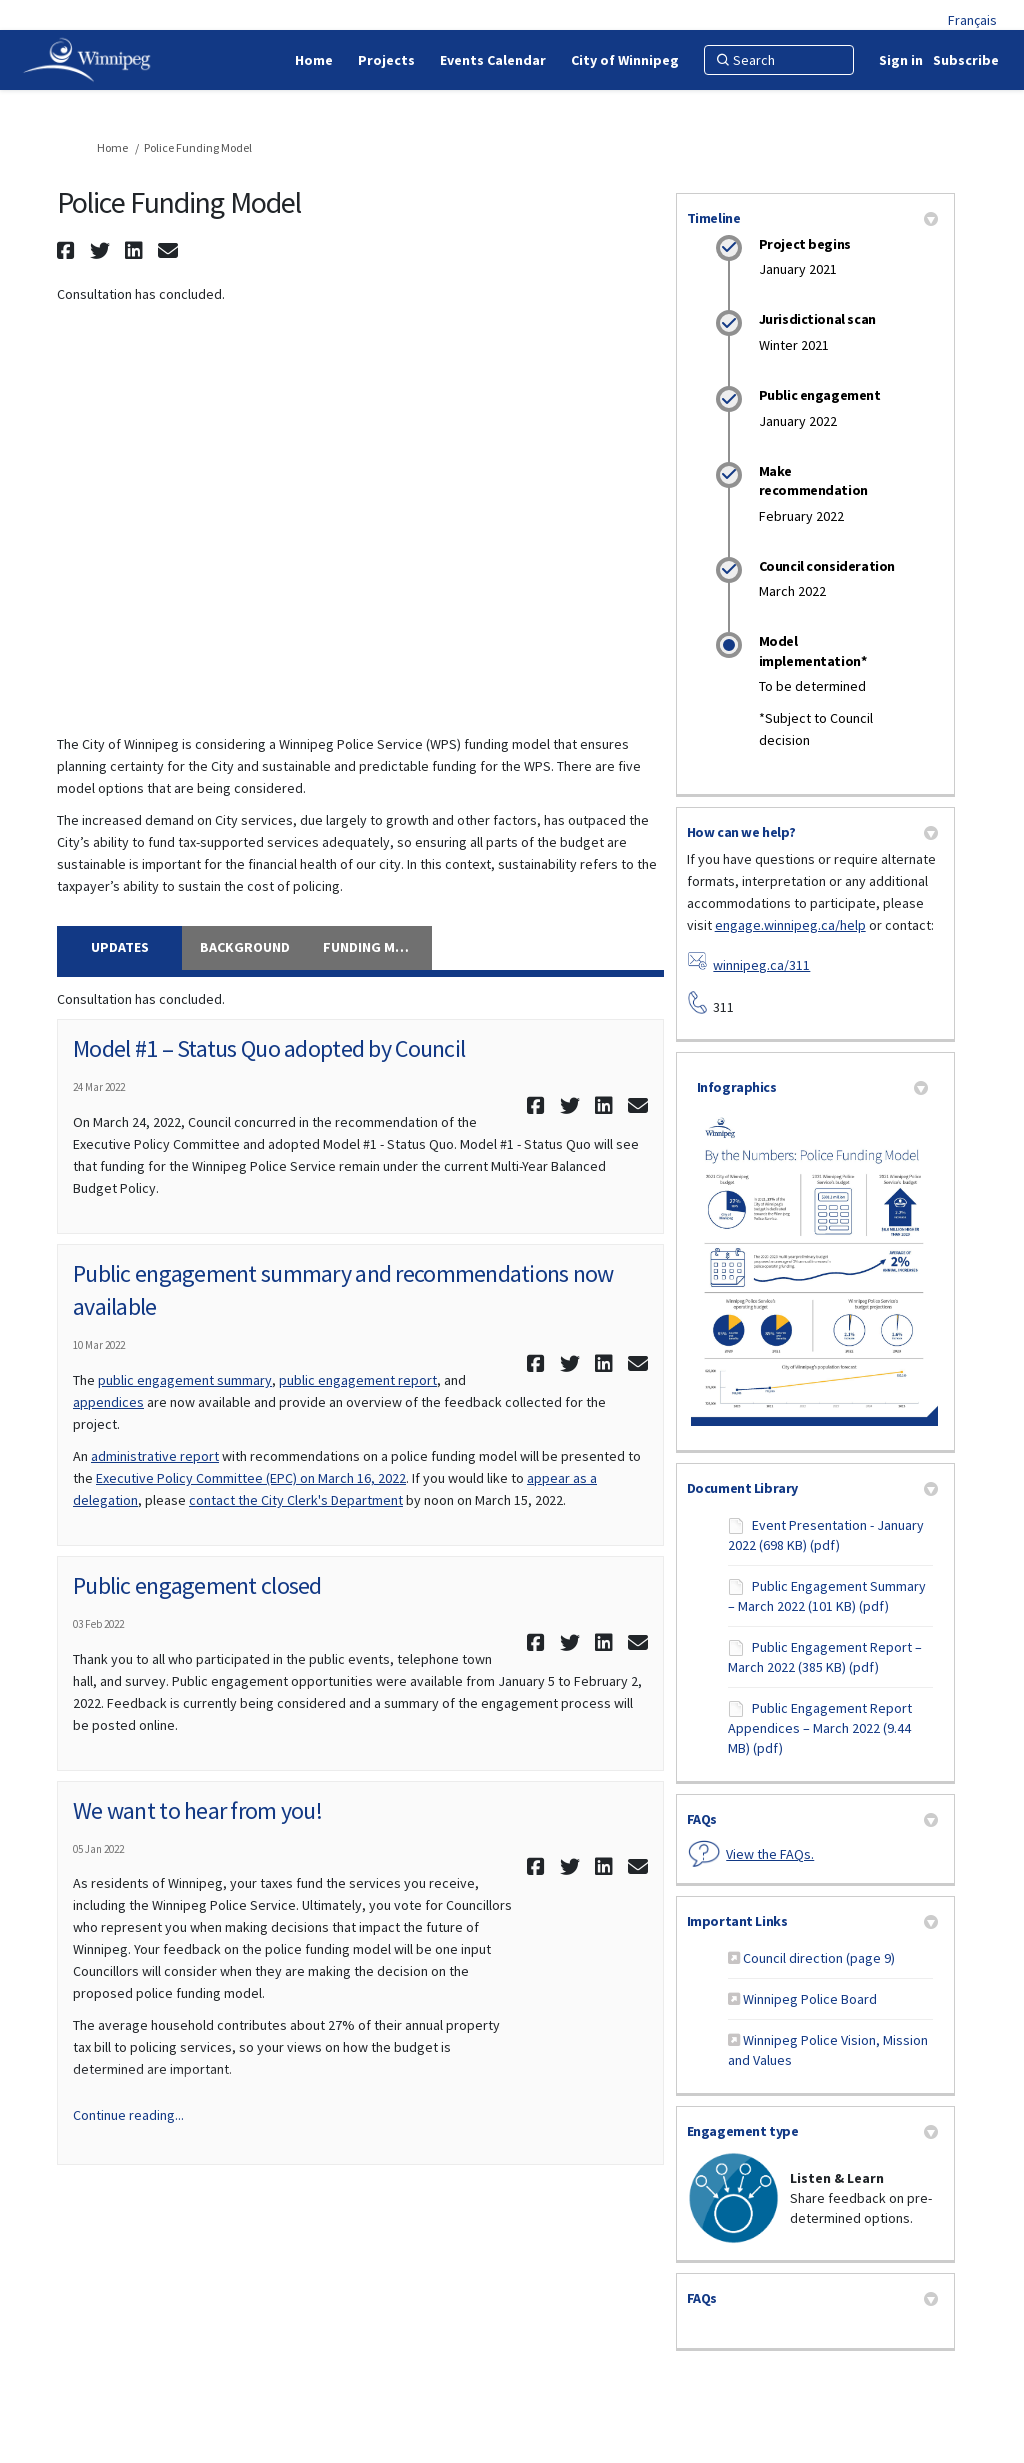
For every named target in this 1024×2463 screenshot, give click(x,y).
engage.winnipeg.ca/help (790, 925)
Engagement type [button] (812, 2131)
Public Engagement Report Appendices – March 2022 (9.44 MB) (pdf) (820, 1728)
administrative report (155, 1456)
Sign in (901, 60)
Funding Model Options (377, 947)
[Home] (314, 60)
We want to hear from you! (197, 1810)
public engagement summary (185, 1380)
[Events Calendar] (493, 60)
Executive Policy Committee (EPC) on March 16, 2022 (251, 1478)
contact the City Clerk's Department (296, 1500)
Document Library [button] (812, 1488)
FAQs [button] (812, 1819)
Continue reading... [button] (128, 2115)
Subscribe (966, 60)
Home (112, 147)
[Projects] (386, 60)
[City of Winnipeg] (625, 60)
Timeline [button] (812, 218)
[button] (68, 250)
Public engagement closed (197, 1585)
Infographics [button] (812, 1087)
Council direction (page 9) (819, 1958)
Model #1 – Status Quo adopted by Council (269, 1048)
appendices (108, 1402)
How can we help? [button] (812, 832)
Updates (120, 947)
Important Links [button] (812, 1921)
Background (245, 947)
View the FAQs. (770, 1854)
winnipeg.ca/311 (761, 965)
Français (972, 20)
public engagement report (358, 1380)
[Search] (779, 60)
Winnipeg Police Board (810, 1999)
